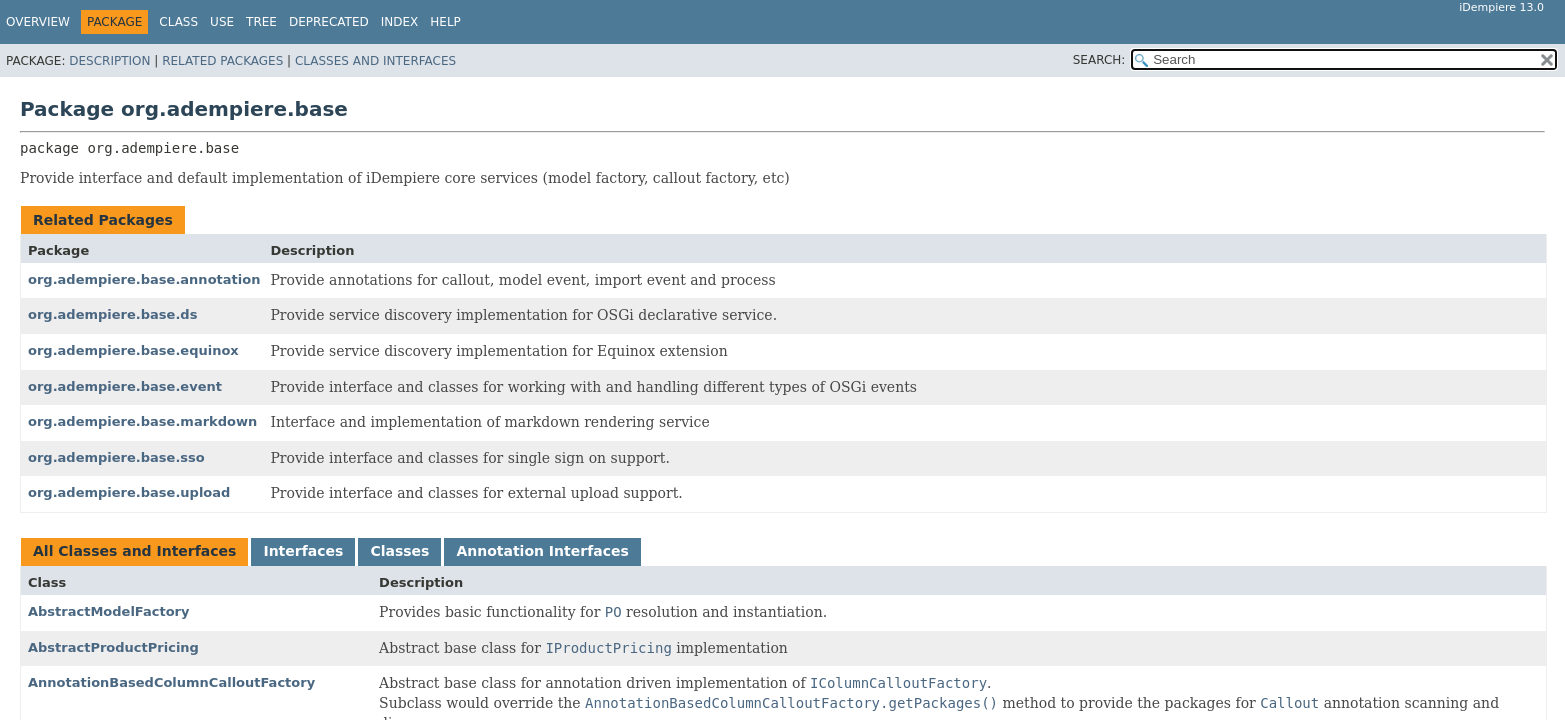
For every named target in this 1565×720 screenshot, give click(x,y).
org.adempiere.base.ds (112, 314)
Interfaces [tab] (303, 551)
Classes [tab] (399, 551)
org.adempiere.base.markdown (142, 421)
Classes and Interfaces (375, 61)
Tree (261, 22)
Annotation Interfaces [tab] (542, 551)
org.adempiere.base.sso (116, 457)
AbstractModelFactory (109, 611)
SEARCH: (1099, 60)
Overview (38, 22)
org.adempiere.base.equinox (133, 350)
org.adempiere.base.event (125, 386)
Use (222, 22)
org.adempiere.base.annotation (144, 279)
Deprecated (329, 22)
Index (400, 22)
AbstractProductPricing (113, 647)
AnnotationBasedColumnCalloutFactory (171, 682)
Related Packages (222, 61)
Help (445, 22)
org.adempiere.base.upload (129, 492)
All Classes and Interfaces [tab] (134, 551)
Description (109, 61)
